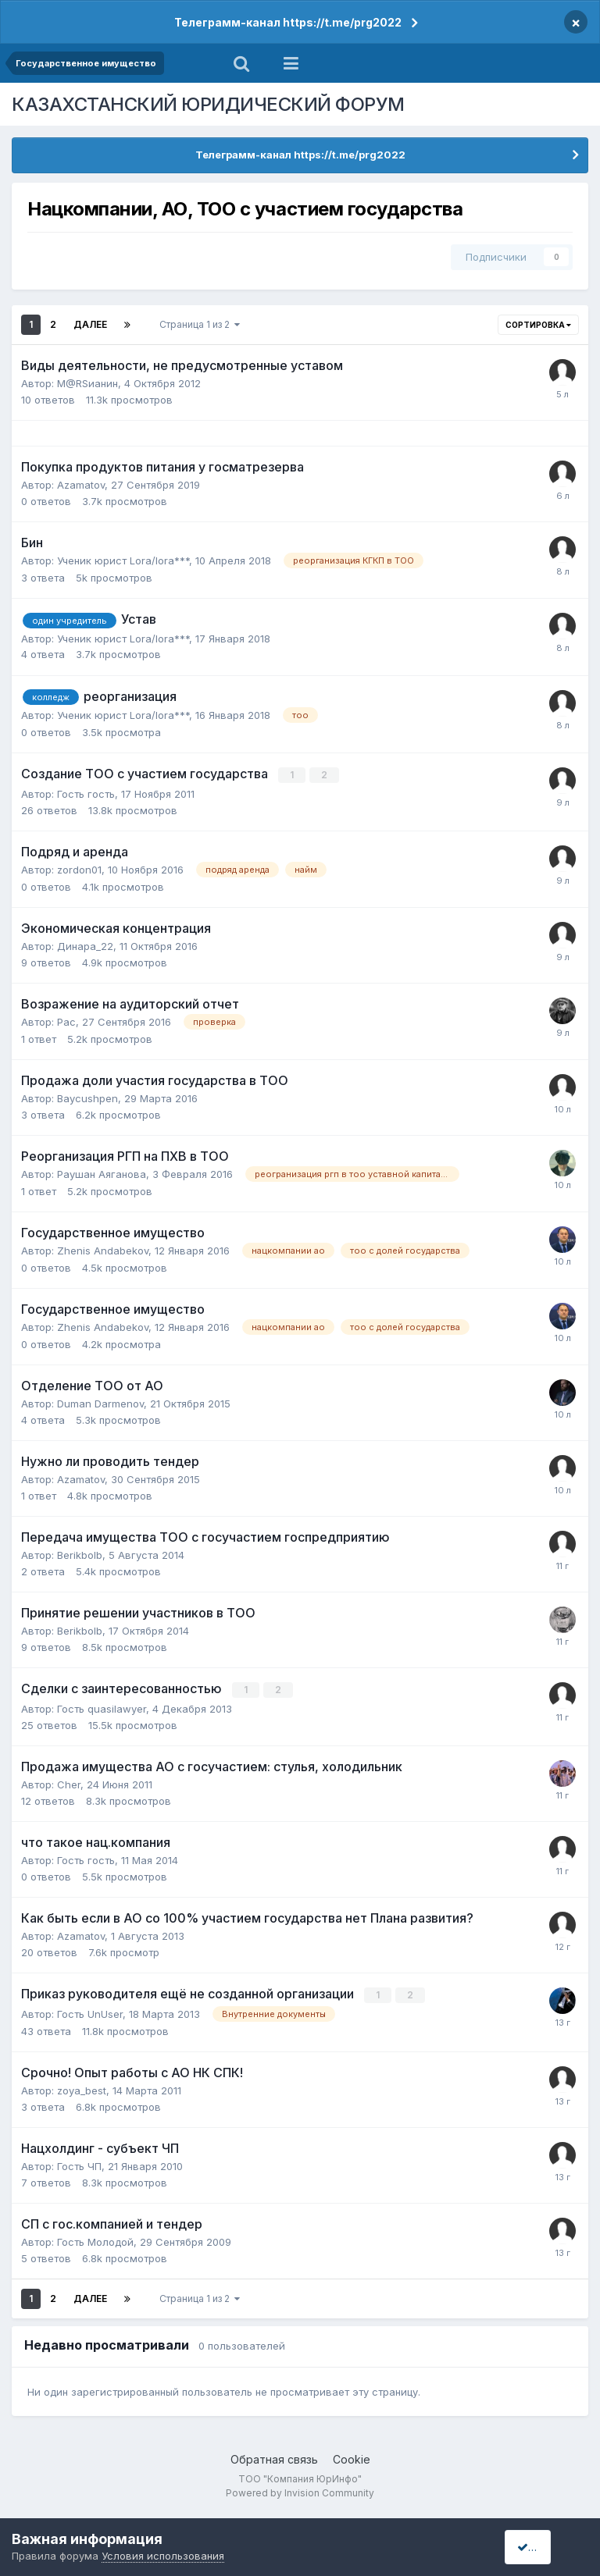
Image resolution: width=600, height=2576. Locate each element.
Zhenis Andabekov (102, 1250)
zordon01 (79, 869)
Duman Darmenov (100, 1403)
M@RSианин (87, 383)
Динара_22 (85, 945)
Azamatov (81, 485)
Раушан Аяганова (101, 1174)
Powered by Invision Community (300, 2490)
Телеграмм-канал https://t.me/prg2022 (288, 22)
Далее (90, 324)
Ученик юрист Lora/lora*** (123, 560)
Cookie (351, 2457)
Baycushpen (87, 1098)
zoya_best (81, 2089)
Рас (66, 1021)
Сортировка (538, 324)
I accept (542, 2546)
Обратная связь (274, 2457)
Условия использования (163, 2555)
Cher (68, 1783)
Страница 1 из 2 (199, 324)
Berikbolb (79, 1555)
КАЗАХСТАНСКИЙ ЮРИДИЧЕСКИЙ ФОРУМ (208, 104)
